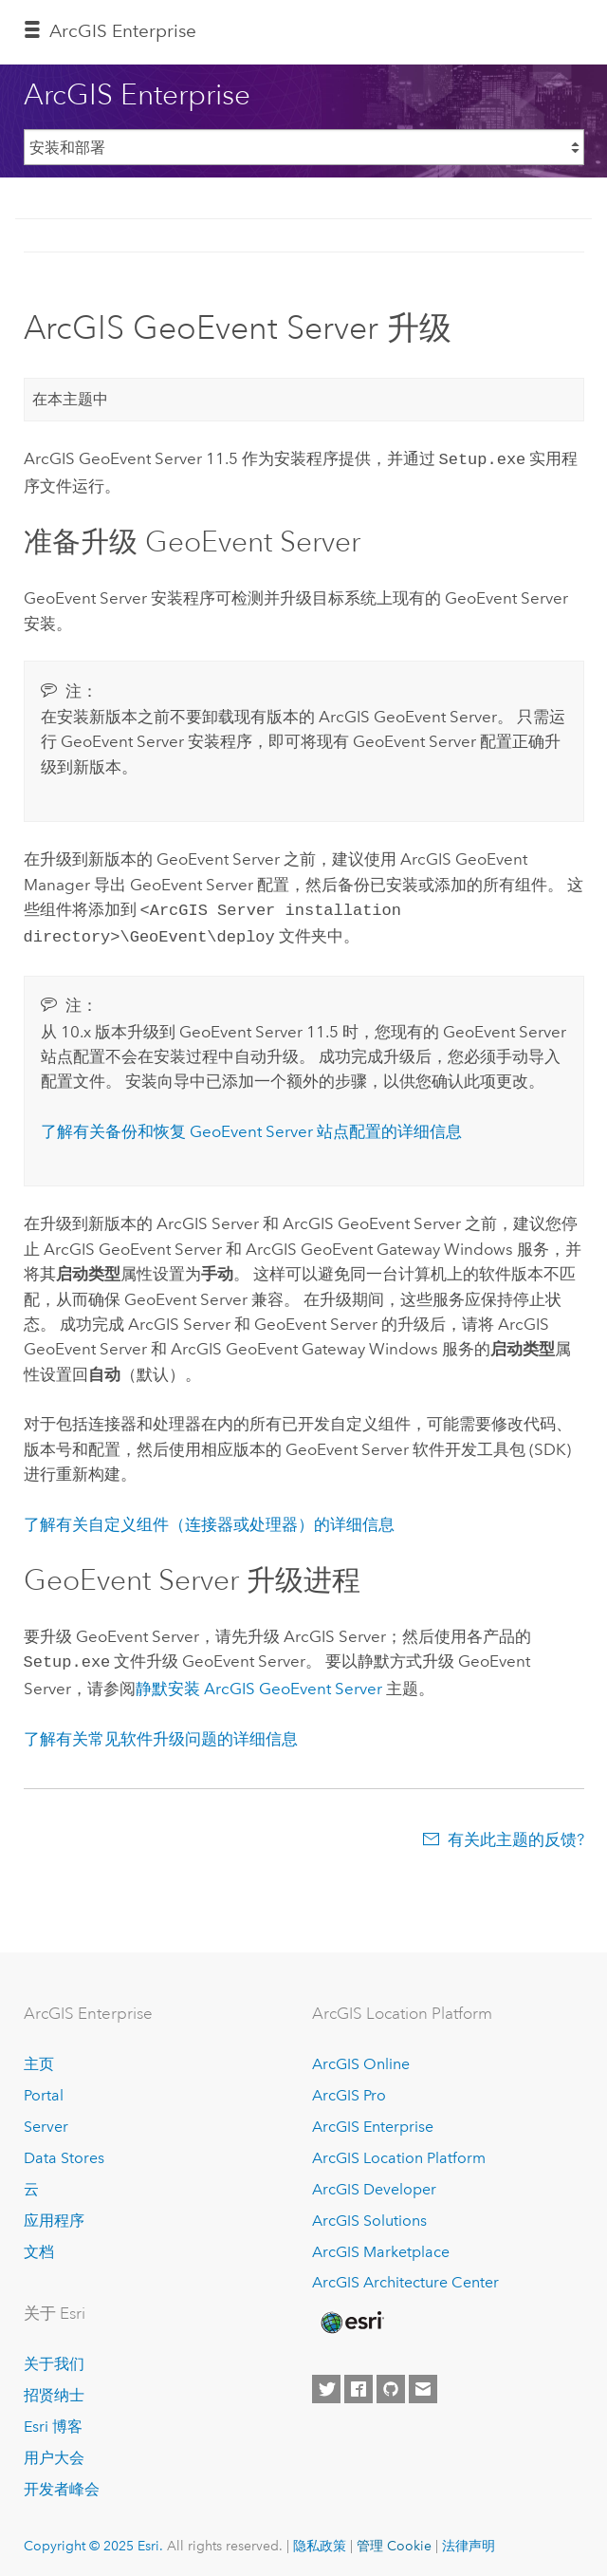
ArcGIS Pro (349, 2088)
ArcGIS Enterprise (122, 31)
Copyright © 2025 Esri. (93, 2538)
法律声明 (468, 2538)
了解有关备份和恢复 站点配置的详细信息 (251, 1125)
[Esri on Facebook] (358, 2382)
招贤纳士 (54, 2388)
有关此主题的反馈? (516, 1831)
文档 (39, 2244)
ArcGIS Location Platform (399, 2150)
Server (46, 2119)
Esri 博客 (53, 2419)
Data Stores (64, 2150)
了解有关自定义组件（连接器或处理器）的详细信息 (209, 1518)
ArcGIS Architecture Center (405, 2276)
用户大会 (54, 2450)
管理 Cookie (394, 2538)
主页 (39, 2056)
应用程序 (54, 2213)
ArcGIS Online (361, 2056)
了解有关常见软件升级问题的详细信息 (161, 1731)
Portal (44, 2088)
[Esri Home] (351, 2315)
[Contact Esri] (423, 2382)
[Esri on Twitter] (326, 2382)
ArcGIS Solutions (369, 2213)
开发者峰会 (62, 2482)
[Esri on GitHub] (391, 2382)
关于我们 (54, 2356)
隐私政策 (319, 2538)
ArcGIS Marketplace (381, 2244)
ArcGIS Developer (374, 2182)
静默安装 (259, 1680)
